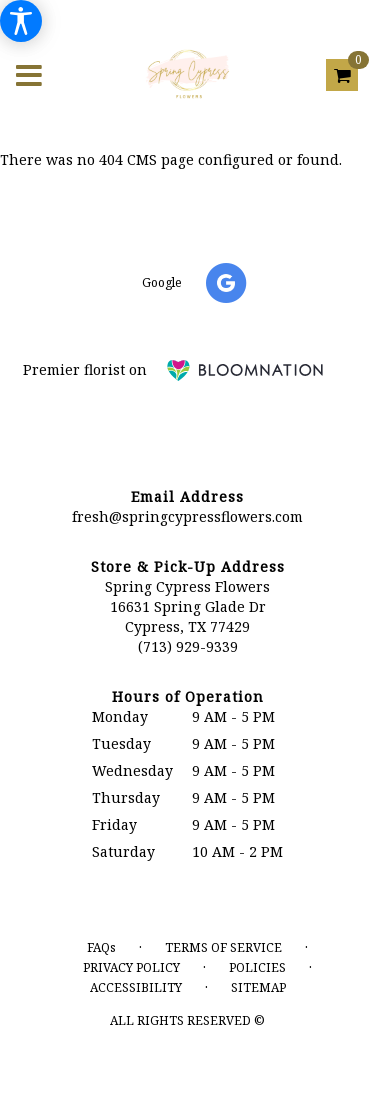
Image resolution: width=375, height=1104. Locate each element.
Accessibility (136, 987)
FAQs (101, 947)
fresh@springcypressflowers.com (187, 516)
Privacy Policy (131, 967)
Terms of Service (223, 947)
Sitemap (258, 987)
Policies (257, 967)
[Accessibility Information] (21, 21)
